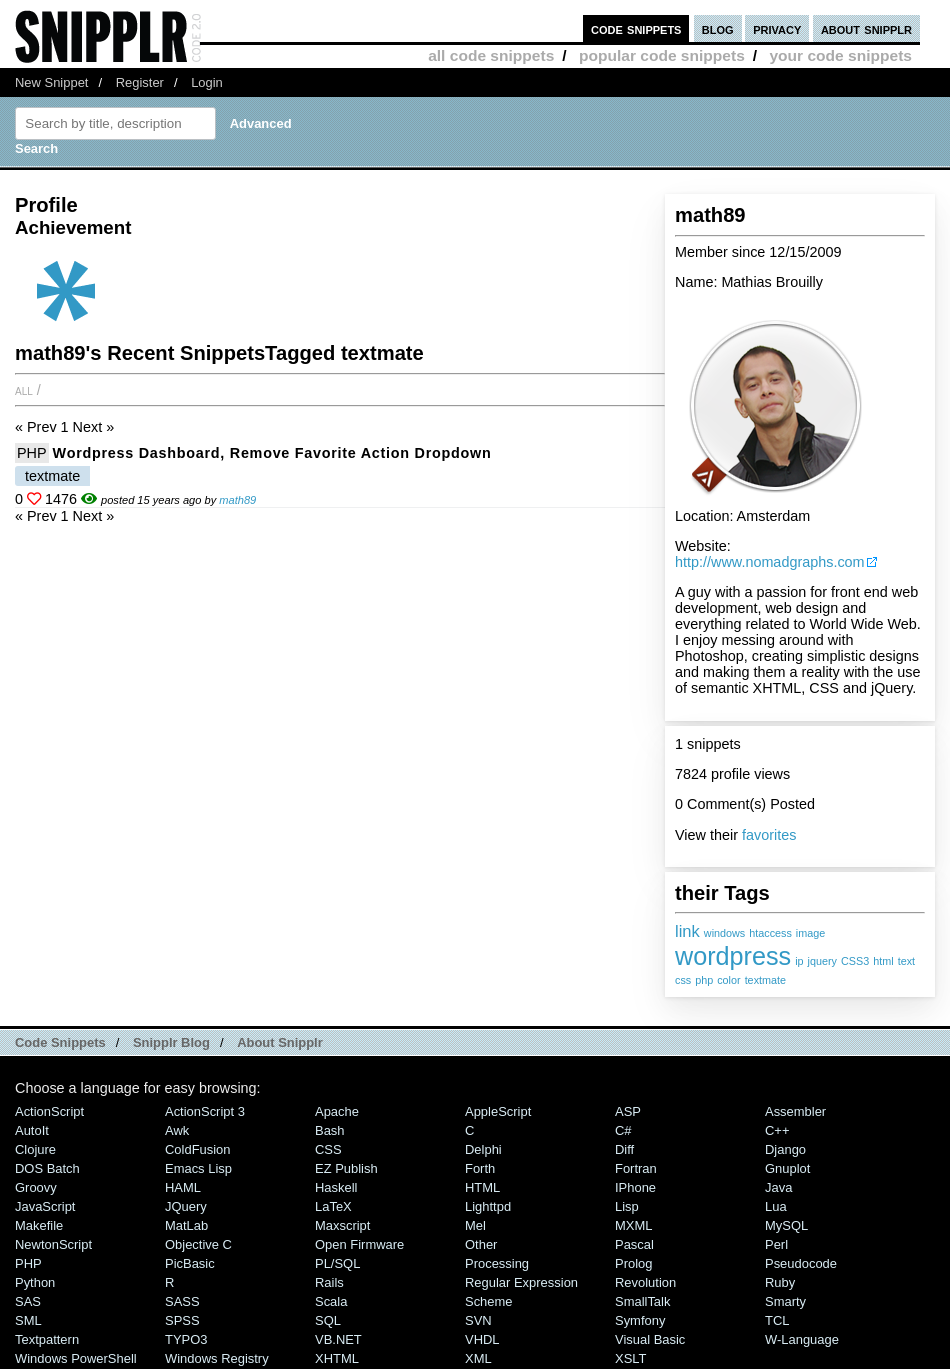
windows (724, 933)
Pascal (634, 1244)
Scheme (489, 1301)
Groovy (36, 1187)
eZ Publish (346, 1168)
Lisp (627, 1206)
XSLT (630, 1358)
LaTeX (333, 1206)
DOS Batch (47, 1168)
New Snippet (51, 82)
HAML (183, 1187)
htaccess (770, 933)
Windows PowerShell (76, 1358)
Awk (177, 1130)
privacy (777, 28)
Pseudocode (801, 1263)
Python (35, 1282)
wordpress (733, 956)
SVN (478, 1320)
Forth (480, 1168)
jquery (822, 961)
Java (778, 1187)
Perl (776, 1244)
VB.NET (338, 1339)
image (810, 933)
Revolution (645, 1282)
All (24, 390)
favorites (769, 835)
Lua (776, 1206)
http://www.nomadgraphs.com (770, 562)
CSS (328, 1149)
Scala (331, 1301)
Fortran (636, 1168)
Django (785, 1149)
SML (28, 1320)
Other (481, 1244)
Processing (497, 1263)
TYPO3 (186, 1339)
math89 (237, 500)
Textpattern (47, 1339)
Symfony (640, 1320)
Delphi (483, 1149)
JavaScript (45, 1206)
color (728, 980)
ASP (628, 1111)
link (687, 931)
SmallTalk (642, 1301)
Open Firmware (359, 1244)
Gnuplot (787, 1168)
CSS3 (855, 961)
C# (623, 1130)
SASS (182, 1301)
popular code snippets (662, 55)
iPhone (635, 1187)
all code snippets (491, 55)
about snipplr (866, 28)
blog (718, 28)
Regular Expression (521, 1282)
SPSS (182, 1320)
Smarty (785, 1301)
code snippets (636, 28)
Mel (475, 1225)
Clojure (35, 1149)
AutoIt (32, 1130)
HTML (482, 1187)
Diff (624, 1149)
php (704, 980)
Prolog (633, 1263)
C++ (777, 1130)
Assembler (795, 1111)
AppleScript (498, 1111)
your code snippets (840, 55)
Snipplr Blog (171, 1042)
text (906, 961)
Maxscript (342, 1225)
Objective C (198, 1244)
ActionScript (49, 1111)
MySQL (786, 1225)
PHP (32, 453)
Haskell (336, 1187)
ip (799, 961)
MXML (633, 1225)
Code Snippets (60, 1042)
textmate (765, 980)
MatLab (186, 1225)
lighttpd (488, 1206)
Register (140, 82)
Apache (337, 1111)
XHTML (337, 1358)
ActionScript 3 (205, 1111)
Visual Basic (650, 1339)
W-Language (802, 1339)
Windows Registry (217, 1358)
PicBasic (190, 1263)
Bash (330, 1130)
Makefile (39, 1225)
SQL (328, 1320)
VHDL (482, 1339)
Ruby (780, 1282)
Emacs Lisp (198, 1168)
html (883, 961)
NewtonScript (53, 1244)
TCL (777, 1320)
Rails (329, 1282)
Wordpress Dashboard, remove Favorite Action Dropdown (272, 453)
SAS (28, 1301)
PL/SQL (337, 1263)
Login (207, 82)
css (683, 980)
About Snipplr (280, 1042)
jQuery (186, 1206)
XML (478, 1358)
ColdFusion (198, 1149)
